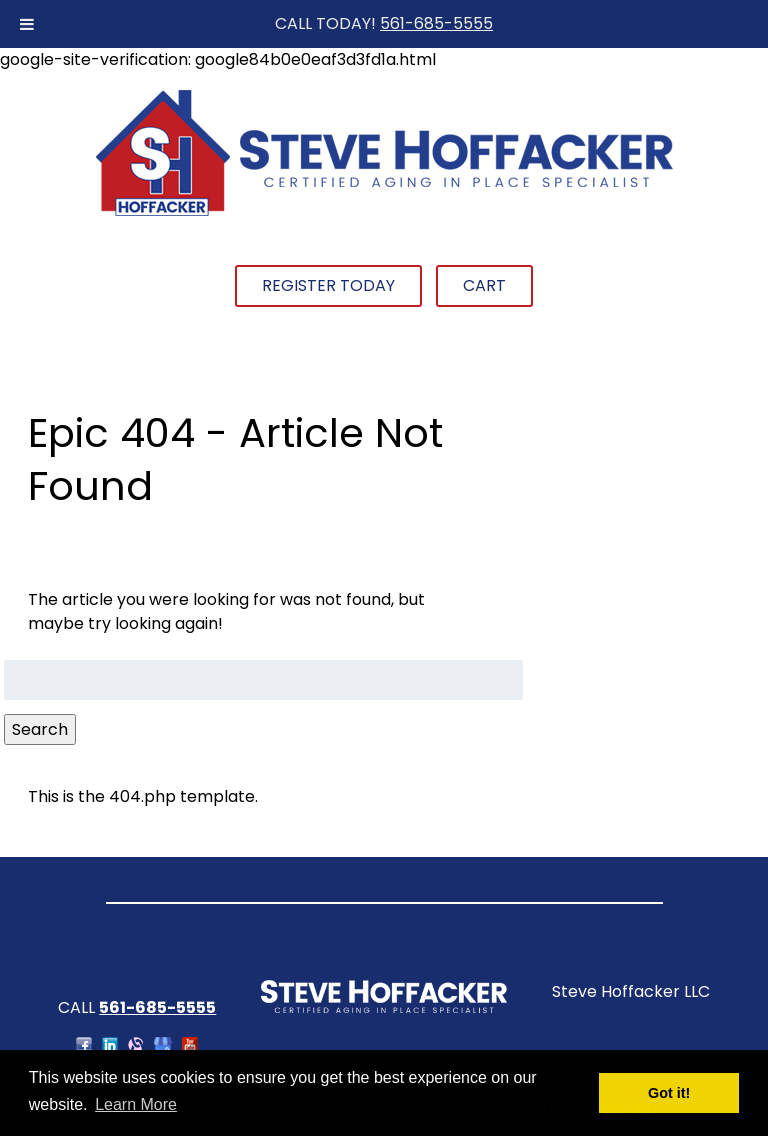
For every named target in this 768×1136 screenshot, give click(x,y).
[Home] (384, 213)
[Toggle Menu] (27, 24)
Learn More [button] (136, 1104)
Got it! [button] (669, 1093)
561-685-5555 (436, 23)
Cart (484, 285)
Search (40, 729)
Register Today (328, 285)
